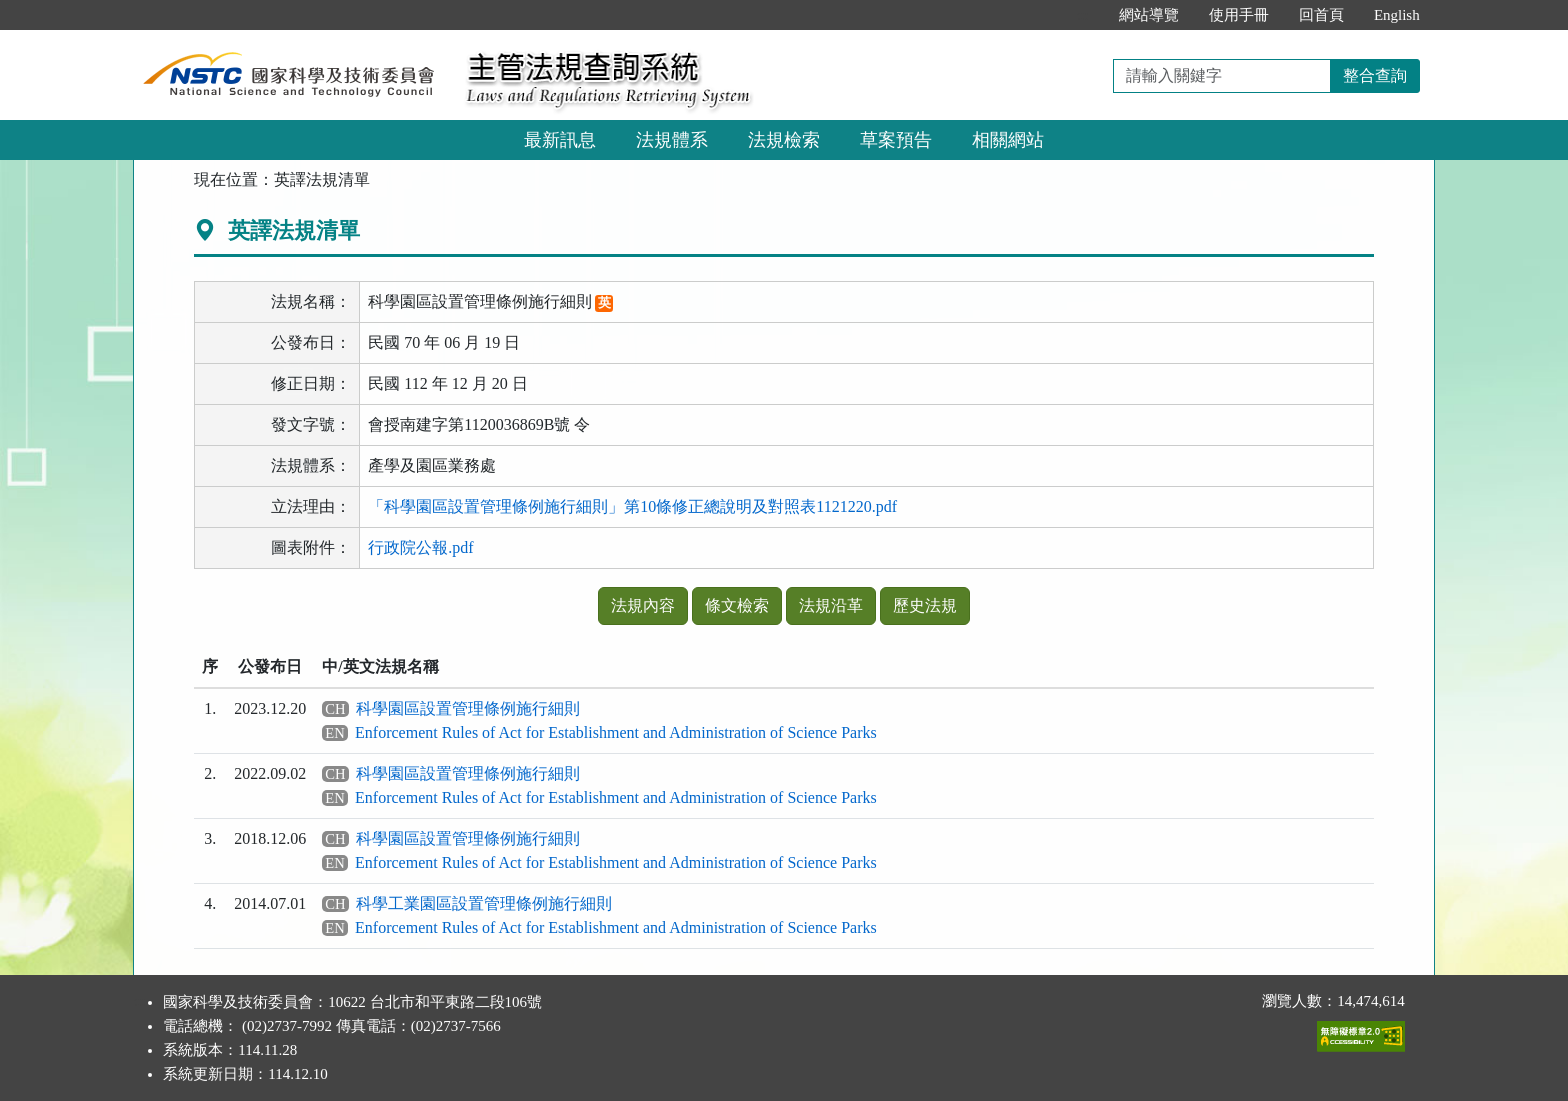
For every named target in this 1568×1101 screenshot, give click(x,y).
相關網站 (1008, 140)
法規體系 (672, 140)
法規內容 (643, 605)
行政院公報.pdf (420, 547)
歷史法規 (925, 605)
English (1397, 15)
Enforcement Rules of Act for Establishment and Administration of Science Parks (616, 732)
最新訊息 (560, 140)
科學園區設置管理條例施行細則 (468, 708)
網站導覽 (1149, 15)
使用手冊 (1239, 15)
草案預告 (896, 140)
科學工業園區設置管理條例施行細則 (484, 903)
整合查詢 (1375, 75)
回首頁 (1321, 15)
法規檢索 (784, 140)
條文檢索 (737, 605)
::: (1082, 15)
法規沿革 (831, 605)
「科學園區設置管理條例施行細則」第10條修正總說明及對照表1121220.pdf (632, 506)
